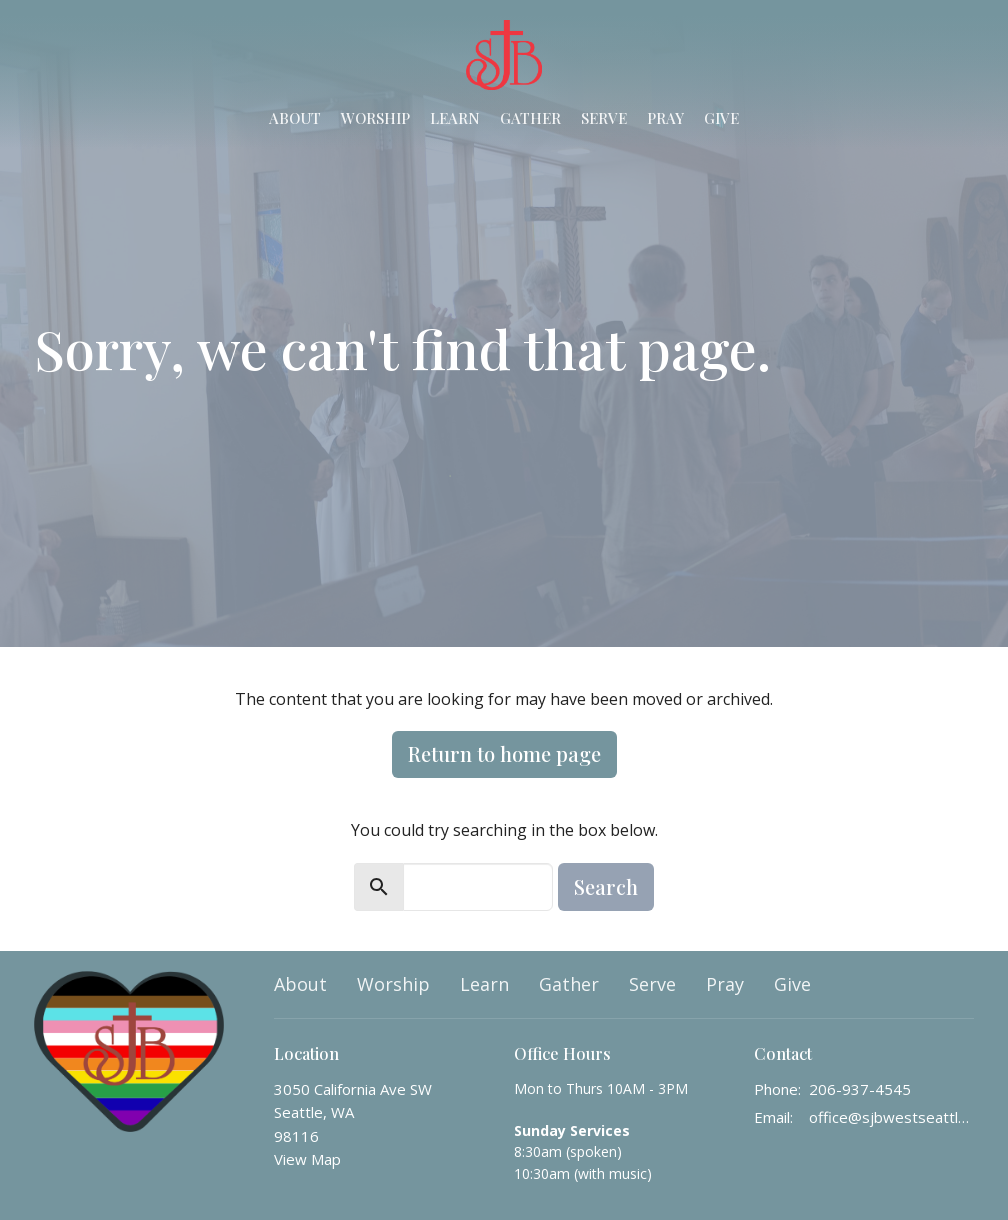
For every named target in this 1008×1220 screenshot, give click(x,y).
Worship (375, 118)
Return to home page (504, 753)
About (295, 118)
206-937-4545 (860, 1089)
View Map (307, 1159)
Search (606, 886)
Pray (665, 118)
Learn (455, 118)
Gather (530, 118)
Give (721, 118)
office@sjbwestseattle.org (891, 1117)
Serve (604, 118)
